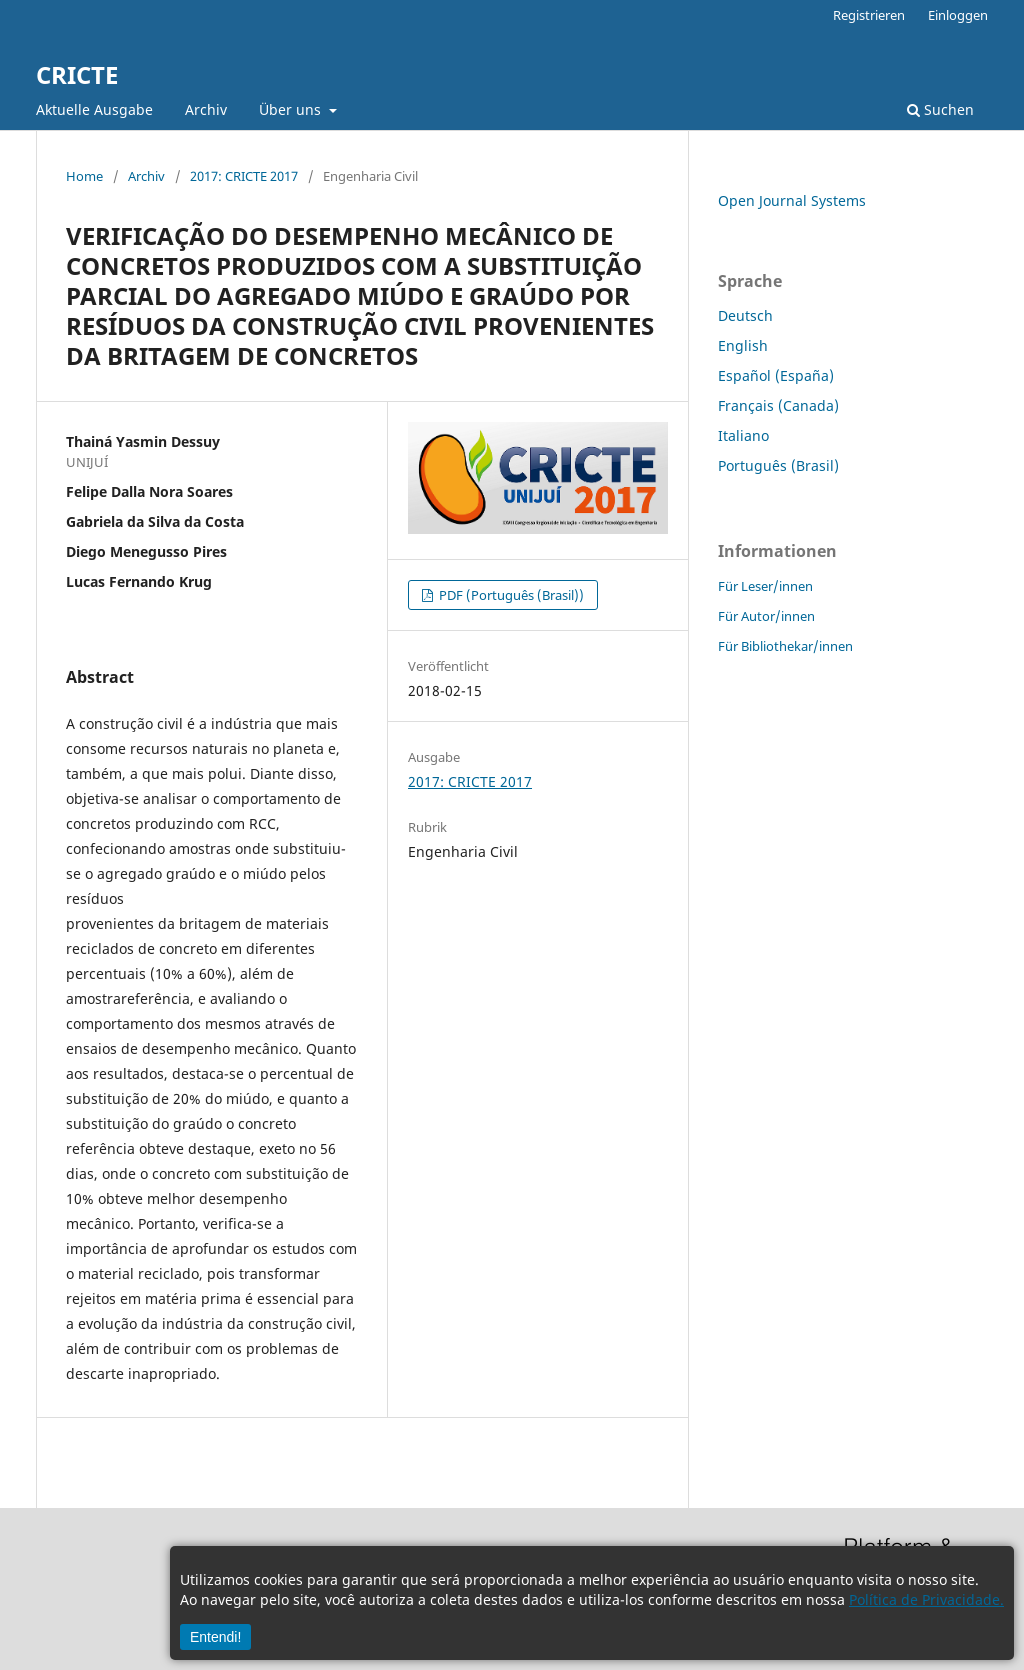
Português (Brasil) (778, 465)
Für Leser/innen (765, 586)
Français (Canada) (778, 405)
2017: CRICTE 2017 (244, 176)
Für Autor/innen (766, 616)
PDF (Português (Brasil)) (510, 595)
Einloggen (958, 15)
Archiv (206, 109)
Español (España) (776, 375)
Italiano (743, 435)
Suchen (940, 109)
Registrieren (869, 15)
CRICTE (77, 74)
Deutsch (745, 315)
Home (84, 176)
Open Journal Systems (792, 200)
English (743, 345)
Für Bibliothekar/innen (785, 646)
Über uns (292, 109)
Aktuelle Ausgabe (94, 109)
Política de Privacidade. (926, 1599)
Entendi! (215, 1637)
